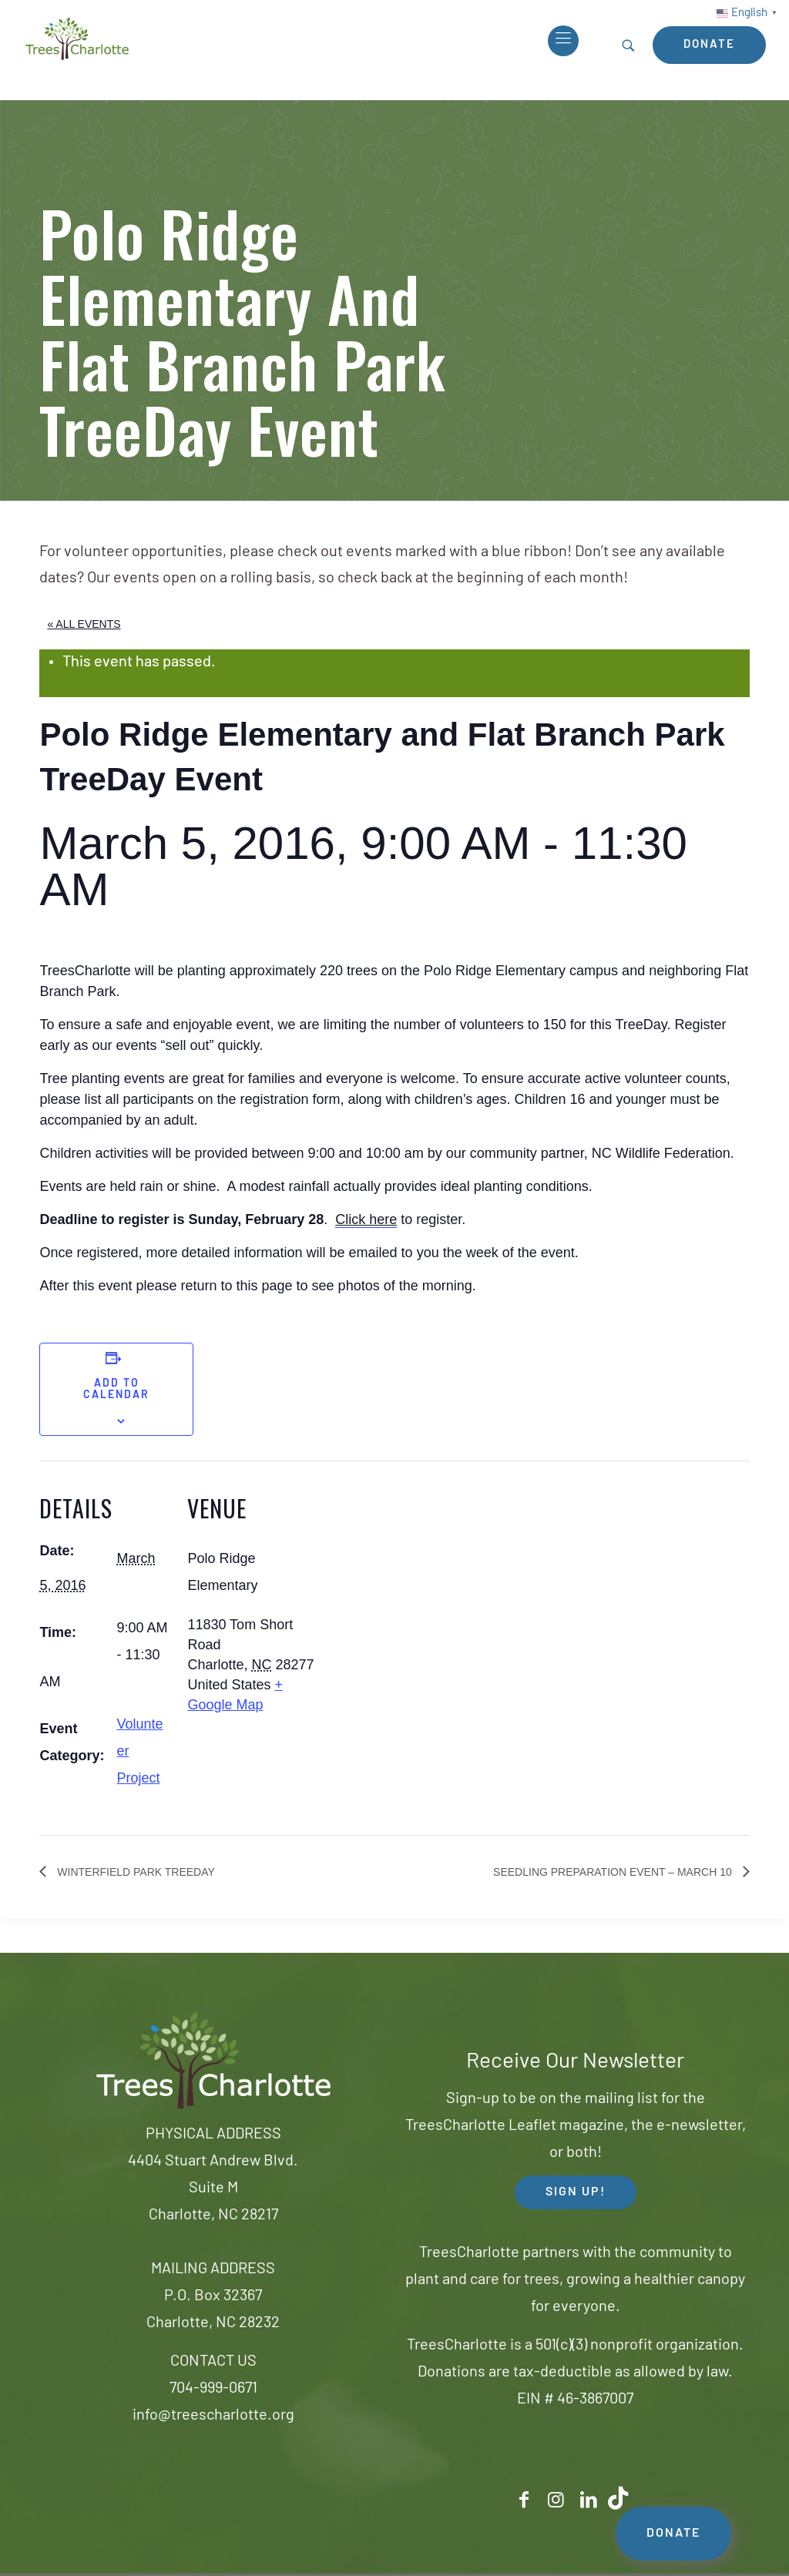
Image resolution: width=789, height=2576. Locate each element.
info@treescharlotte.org (213, 2415)
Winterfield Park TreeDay (134, 1872)
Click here (366, 1219)
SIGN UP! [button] (576, 2192)
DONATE (673, 2533)
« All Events (83, 624)
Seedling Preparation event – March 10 (614, 1872)
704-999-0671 (213, 2389)
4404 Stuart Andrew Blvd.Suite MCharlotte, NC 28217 (213, 2188)
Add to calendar (116, 1389)
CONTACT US (213, 2362)
